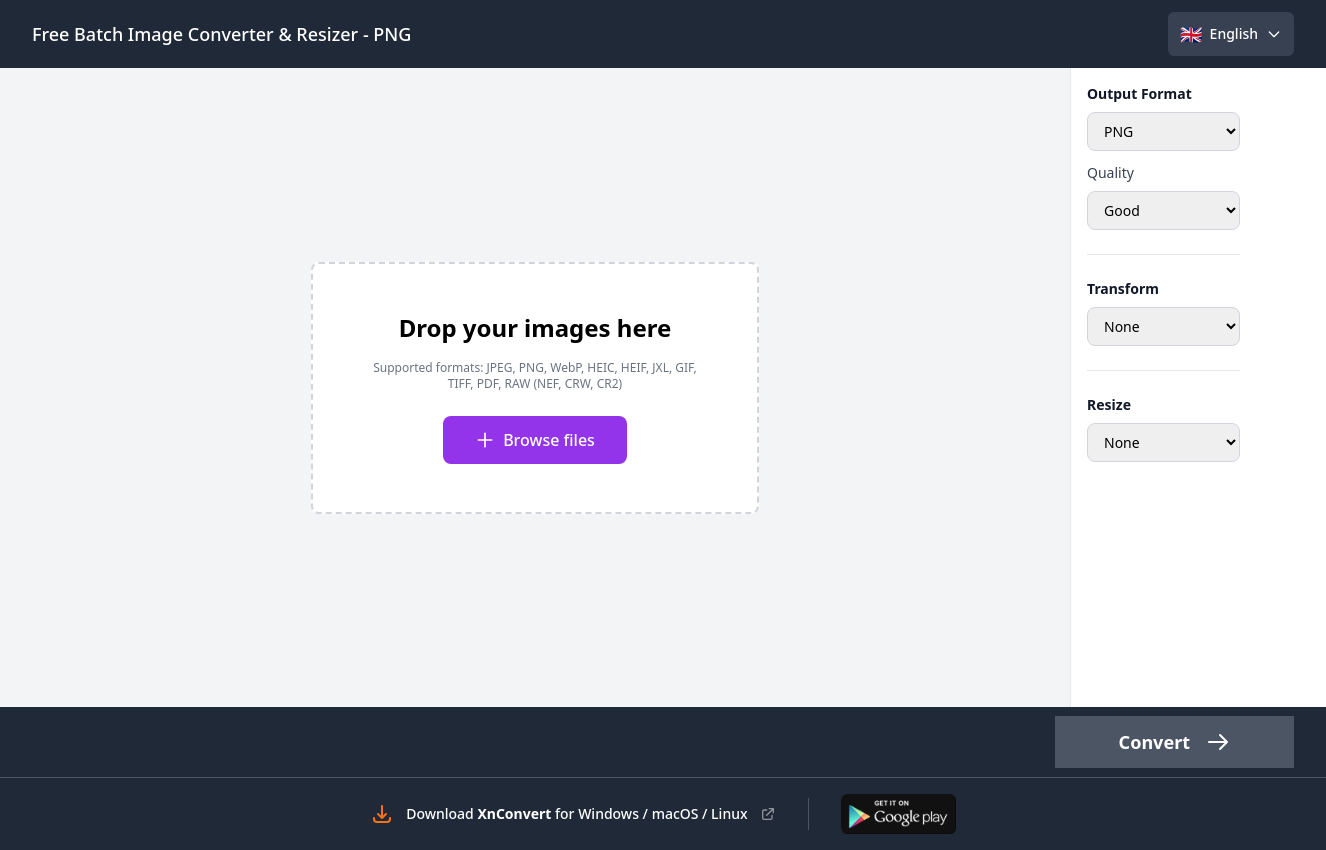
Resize (1109, 404)
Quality (1110, 172)
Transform (1123, 288)
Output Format (1139, 93)
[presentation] (535, 388)
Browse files (535, 440)
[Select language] (1231, 34)
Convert (1174, 742)
